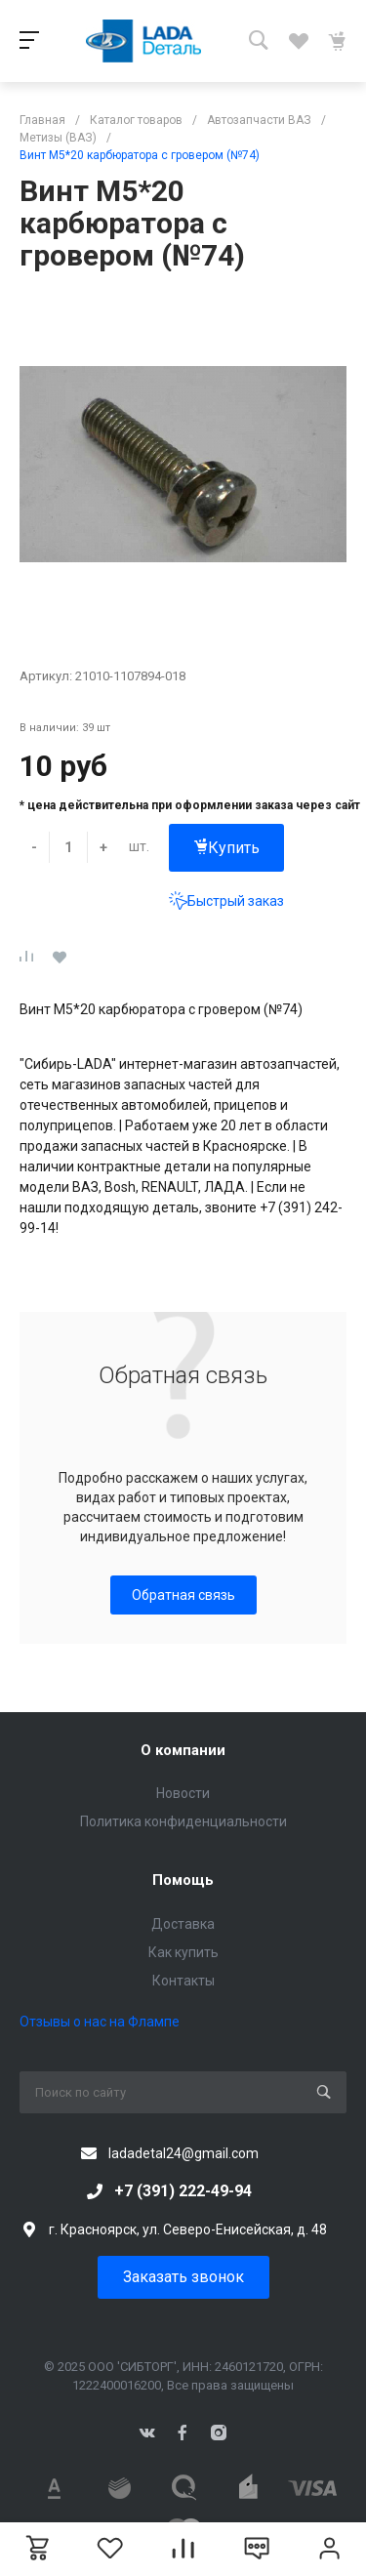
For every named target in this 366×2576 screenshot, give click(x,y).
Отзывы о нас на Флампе (100, 2021)
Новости (183, 1793)
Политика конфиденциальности (183, 1821)
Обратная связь (183, 1595)
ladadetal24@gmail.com (183, 2153)
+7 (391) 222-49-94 (183, 2191)
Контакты (183, 1980)
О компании (183, 1750)
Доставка (183, 1924)
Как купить (183, 1952)
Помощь (183, 1880)
